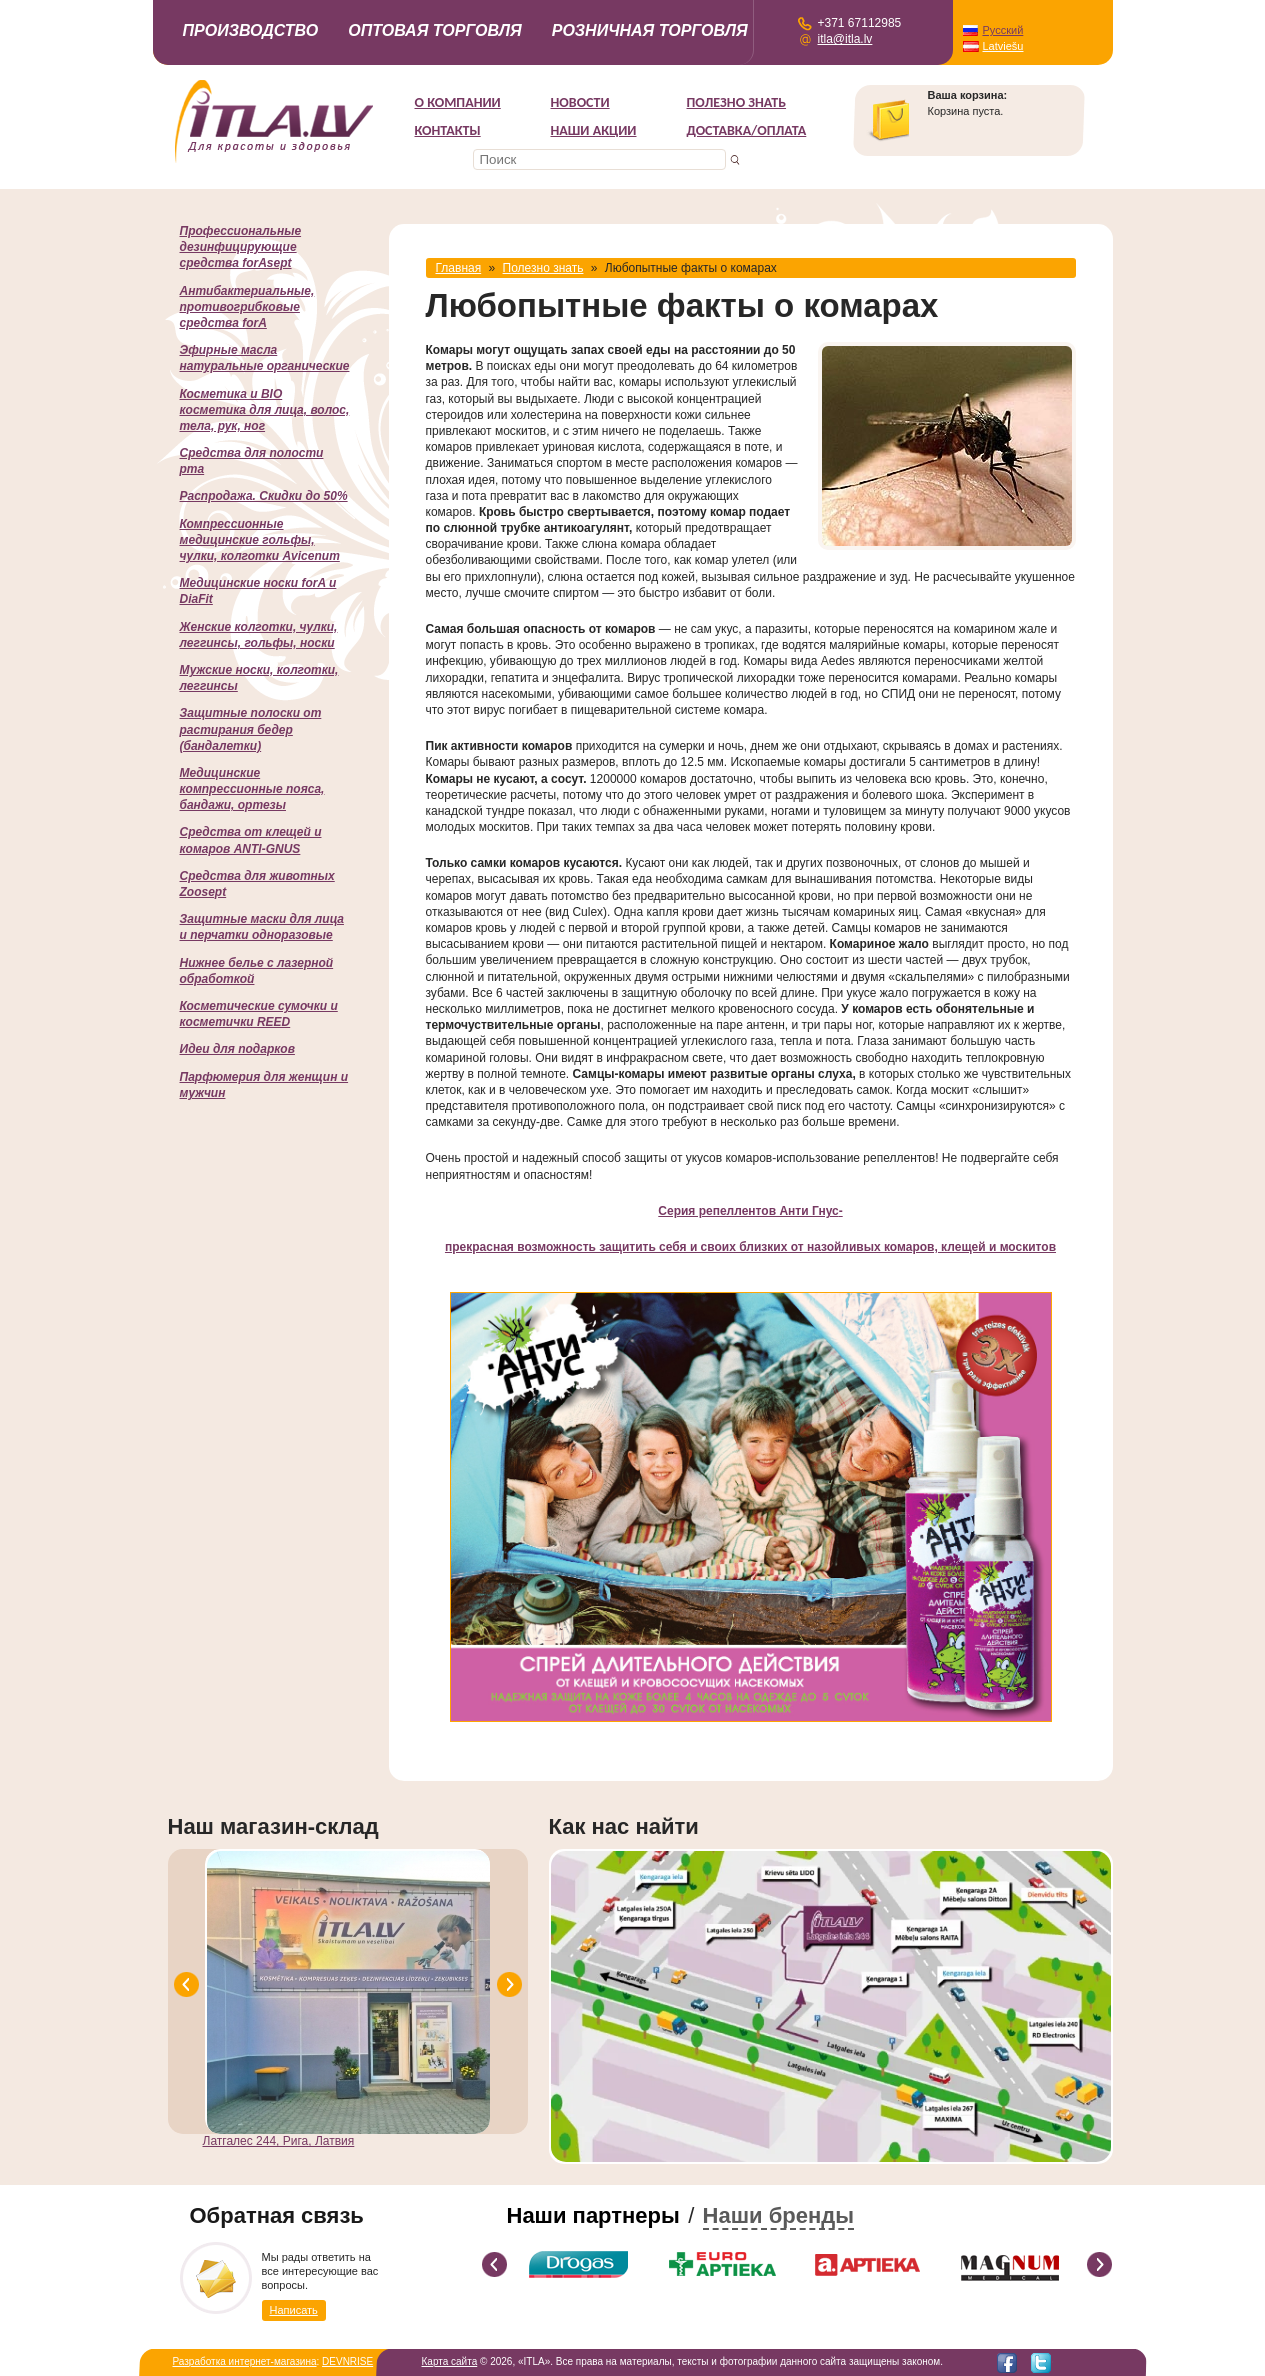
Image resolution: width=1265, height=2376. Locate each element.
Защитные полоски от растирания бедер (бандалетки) (251, 729)
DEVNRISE (347, 2361)
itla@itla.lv (845, 39)
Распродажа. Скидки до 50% (264, 496)
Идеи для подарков (237, 1049)
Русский (1003, 30)
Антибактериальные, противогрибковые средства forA (247, 307)
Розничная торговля (650, 30)
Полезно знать (737, 102)
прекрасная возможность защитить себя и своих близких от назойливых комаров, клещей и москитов (750, 1247)
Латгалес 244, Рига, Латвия (279, 2141)
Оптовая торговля (435, 30)
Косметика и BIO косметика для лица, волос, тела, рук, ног (265, 410)
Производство (251, 30)
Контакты (448, 130)
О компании (458, 102)
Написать (294, 2310)
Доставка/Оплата (747, 130)
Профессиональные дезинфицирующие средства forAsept (241, 247)
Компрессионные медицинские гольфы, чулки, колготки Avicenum (260, 540)
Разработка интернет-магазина (245, 2361)
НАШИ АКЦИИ (594, 130)
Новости (580, 102)
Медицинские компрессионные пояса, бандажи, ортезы (252, 789)
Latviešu (1003, 46)
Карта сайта (450, 2361)
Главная (459, 268)
